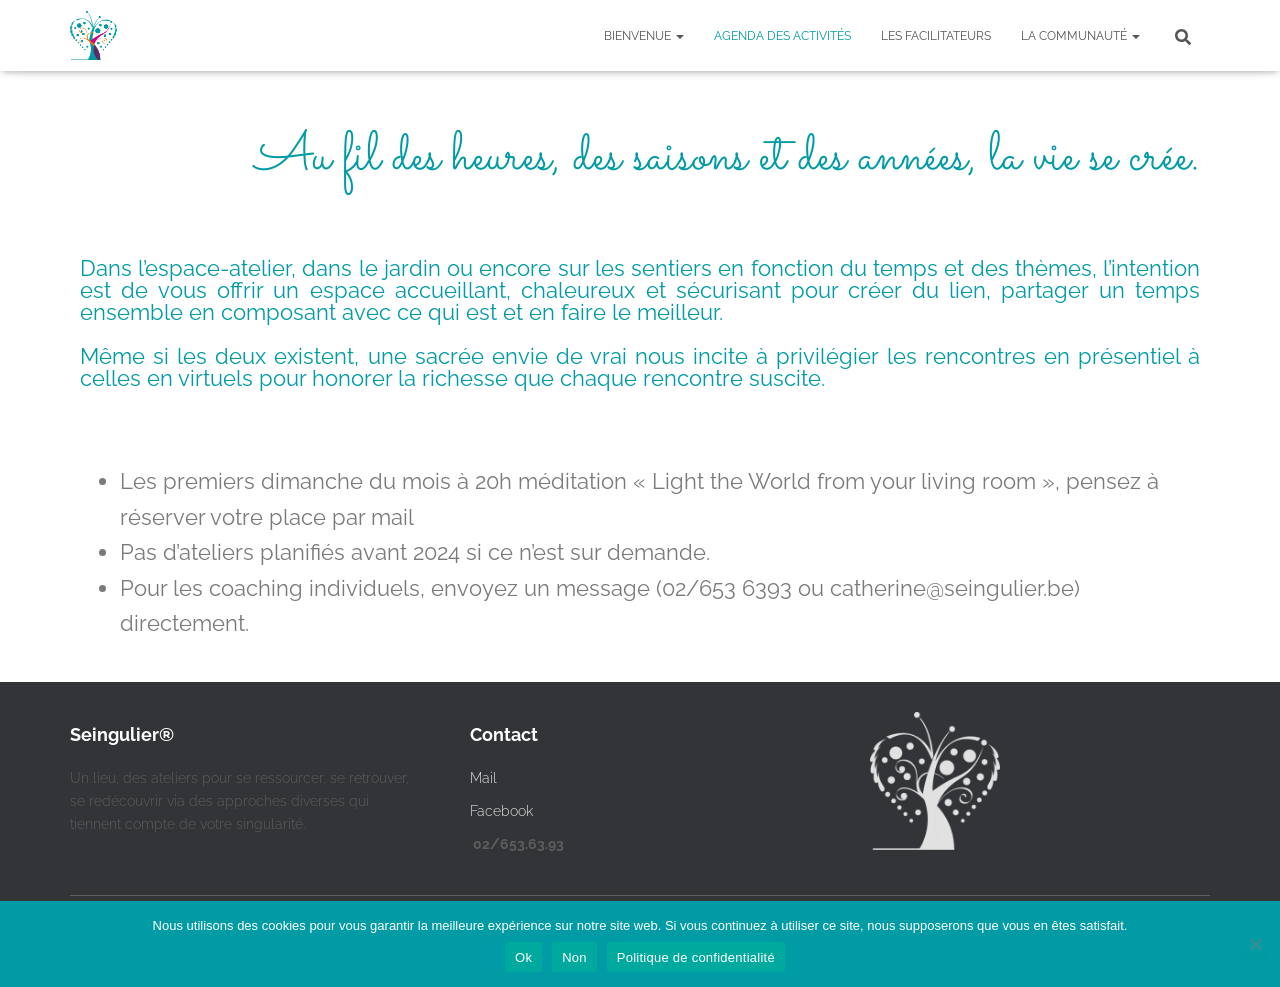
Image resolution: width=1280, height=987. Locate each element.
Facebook (501, 811)
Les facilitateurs (936, 36)
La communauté (1080, 36)
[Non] (1255, 944)
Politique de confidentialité (696, 957)
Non (574, 957)
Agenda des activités (782, 36)
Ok (523, 957)
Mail (483, 778)
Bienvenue (644, 36)
